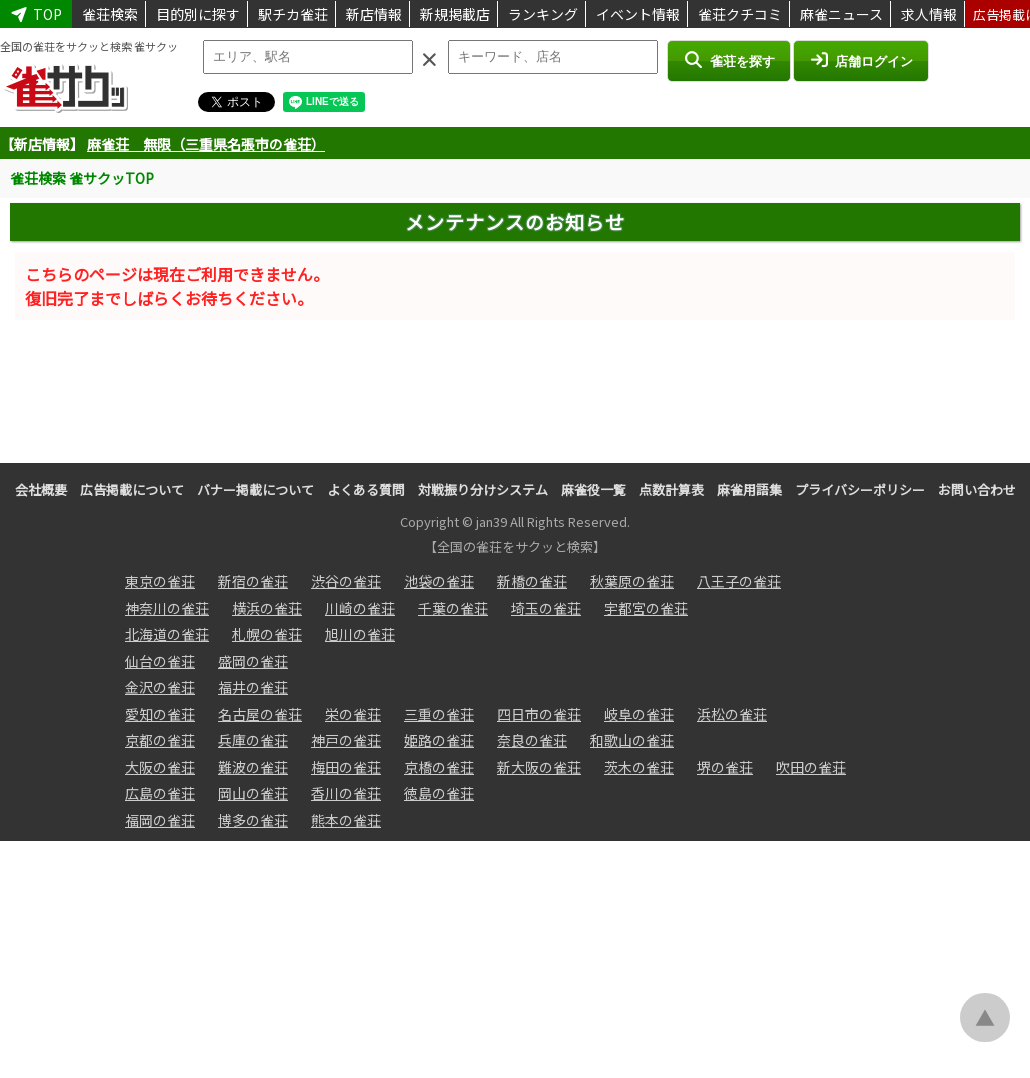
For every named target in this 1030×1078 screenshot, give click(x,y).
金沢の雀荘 (160, 687)
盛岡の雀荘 (253, 661)
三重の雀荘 (439, 714)
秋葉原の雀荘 (632, 581)
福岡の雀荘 (160, 820)
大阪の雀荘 (160, 767)
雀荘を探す (728, 60)
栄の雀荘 (353, 714)
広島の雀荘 (160, 793)
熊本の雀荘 (346, 820)
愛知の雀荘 (160, 714)
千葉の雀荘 (453, 608)
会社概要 (41, 489)
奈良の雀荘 (532, 740)
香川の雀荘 (346, 793)
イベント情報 (638, 14)
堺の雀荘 (725, 767)
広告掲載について (132, 489)
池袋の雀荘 (439, 581)
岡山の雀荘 (253, 793)
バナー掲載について (255, 489)
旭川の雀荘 (360, 634)
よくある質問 (366, 489)
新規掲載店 (455, 14)
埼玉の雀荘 (546, 608)
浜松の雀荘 (732, 714)
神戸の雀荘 (346, 740)
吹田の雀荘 (811, 767)
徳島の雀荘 (439, 793)
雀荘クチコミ (740, 14)
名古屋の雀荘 (260, 714)
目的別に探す (198, 14)
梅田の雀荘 (346, 767)
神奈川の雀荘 (167, 608)
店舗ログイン (861, 60)
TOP (36, 14)
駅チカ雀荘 (293, 14)
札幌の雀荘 (267, 634)
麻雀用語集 (749, 489)
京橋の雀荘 (439, 767)
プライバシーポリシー (860, 489)
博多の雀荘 (253, 820)
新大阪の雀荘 (539, 767)
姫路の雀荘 (439, 740)
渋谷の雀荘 (346, 581)
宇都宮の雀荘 (646, 608)
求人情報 (929, 14)
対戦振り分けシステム (483, 489)
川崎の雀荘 (360, 608)
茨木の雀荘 (639, 767)
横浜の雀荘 (267, 608)
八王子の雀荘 (739, 581)
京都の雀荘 (160, 740)
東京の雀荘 (160, 581)
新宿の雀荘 (253, 581)
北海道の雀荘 (167, 634)
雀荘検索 (110, 14)
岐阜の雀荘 (639, 714)
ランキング (543, 14)
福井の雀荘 (253, 687)
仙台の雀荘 (160, 661)
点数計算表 (671, 489)
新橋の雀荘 (532, 581)
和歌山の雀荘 (632, 740)
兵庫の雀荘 (253, 740)
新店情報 (374, 14)
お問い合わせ (977, 489)
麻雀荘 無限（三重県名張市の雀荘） (206, 144)
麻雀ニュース (841, 14)
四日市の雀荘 (539, 714)
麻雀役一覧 (593, 489)
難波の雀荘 (253, 767)
